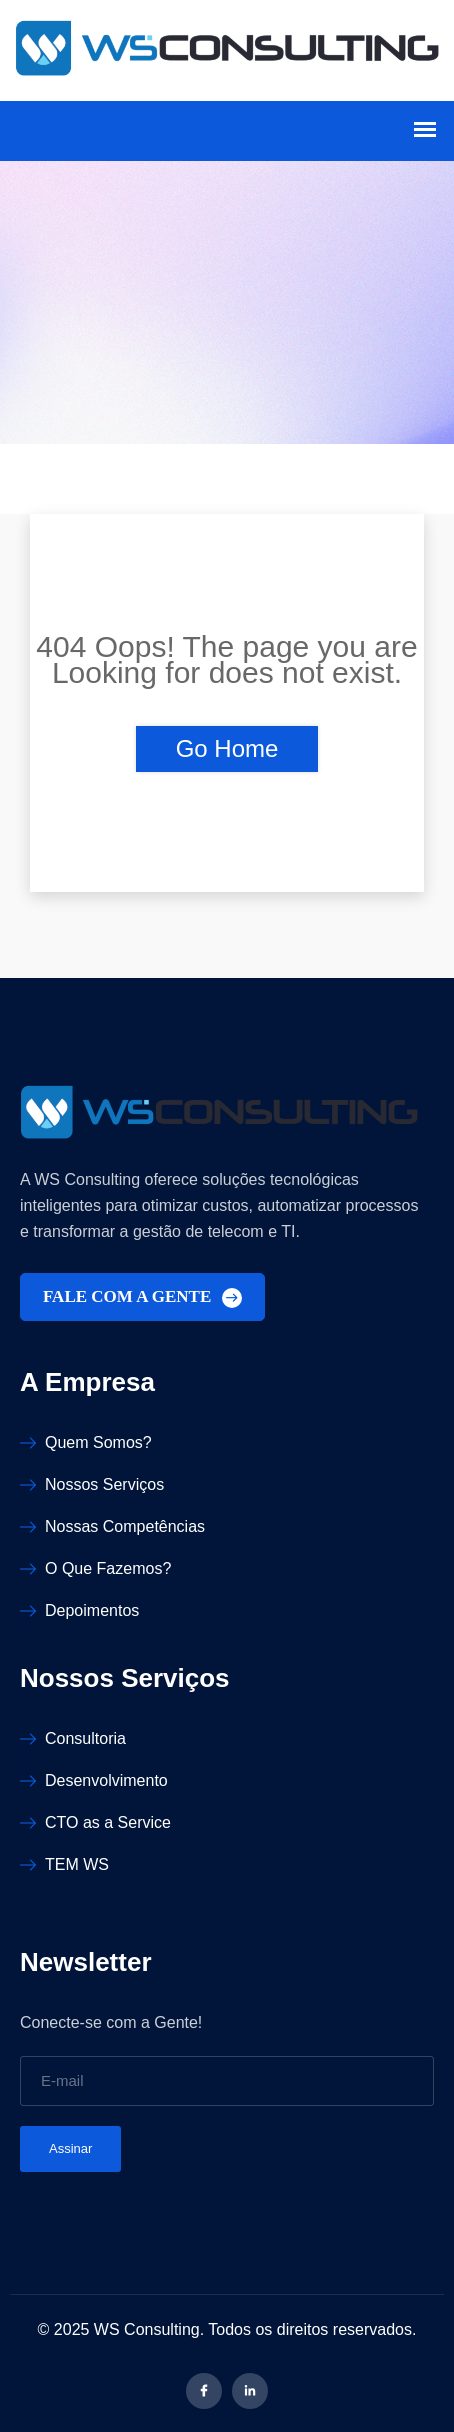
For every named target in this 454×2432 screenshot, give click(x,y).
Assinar (70, 2148)
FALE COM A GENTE (142, 1297)
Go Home (227, 748)
